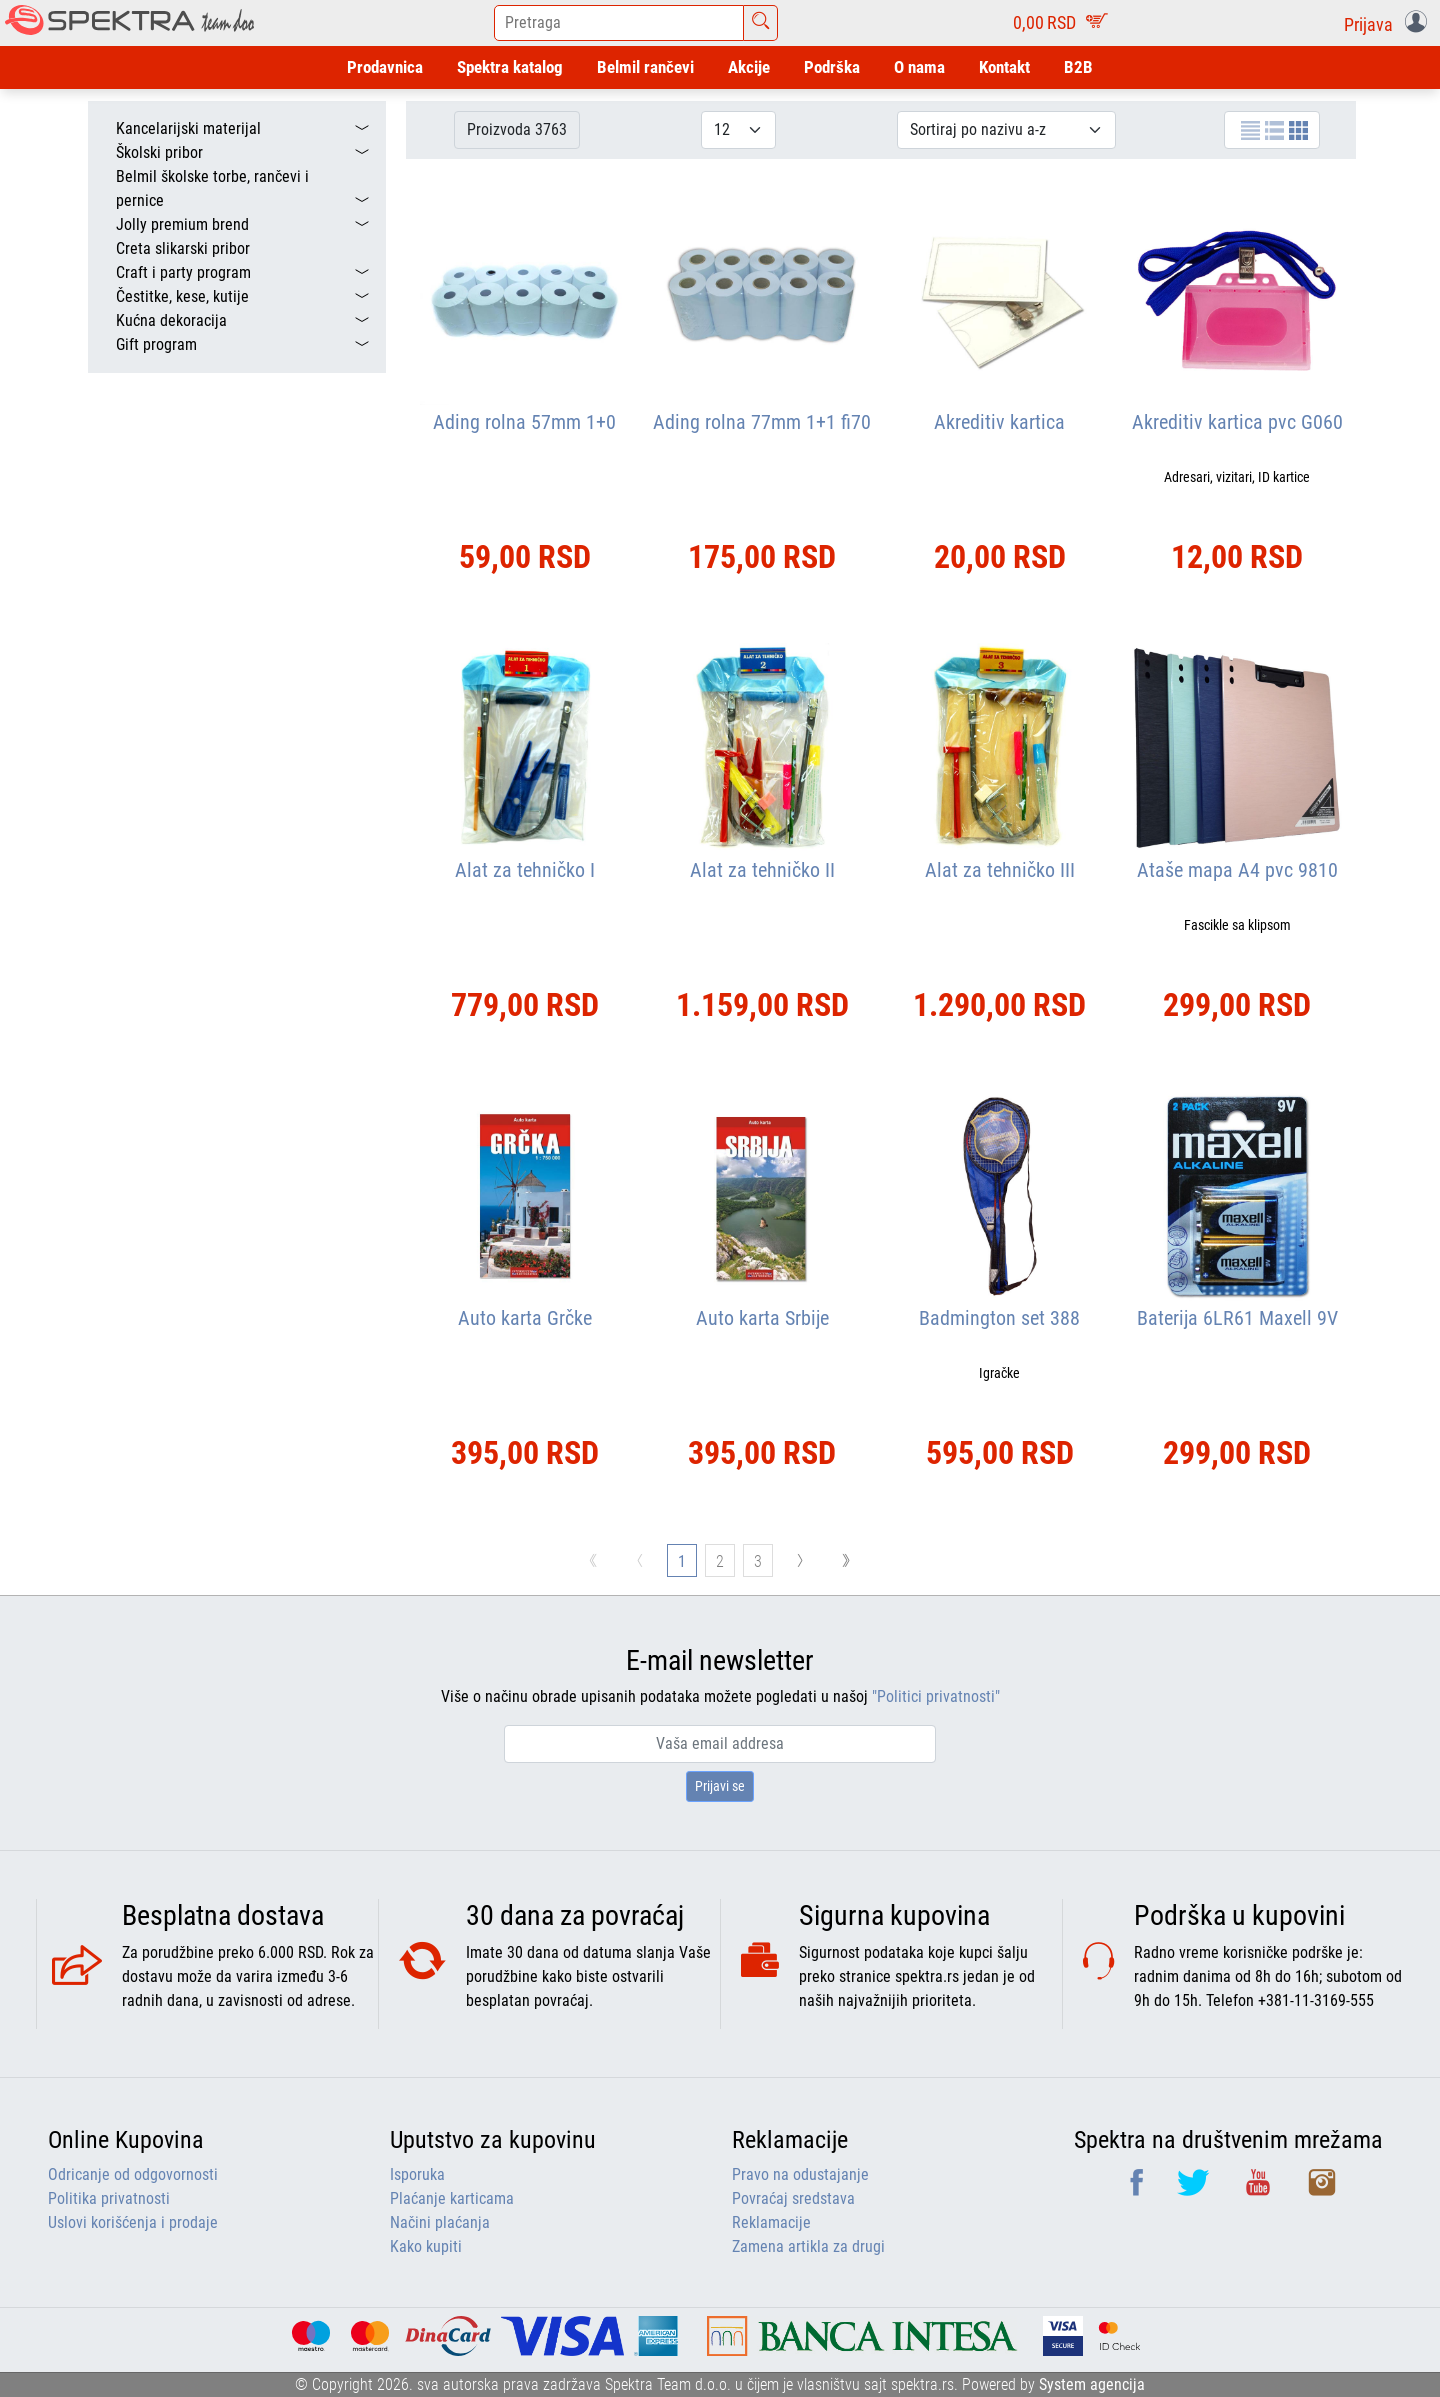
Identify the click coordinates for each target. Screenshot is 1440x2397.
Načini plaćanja (440, 2222)
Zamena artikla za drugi (808, 2246)
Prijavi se (720, 1786)
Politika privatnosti (109, 2198)
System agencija (1092, 2384)
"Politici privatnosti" (936, 1696)
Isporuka (417, 2174)
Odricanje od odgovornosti (133, 2174)
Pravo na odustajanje (800, 2174)
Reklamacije (771, 2222)
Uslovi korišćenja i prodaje (133, 2222)
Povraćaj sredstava (793, 2198)
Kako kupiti (426, 2246)
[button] (1389, 23)
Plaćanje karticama (452, 2198)
